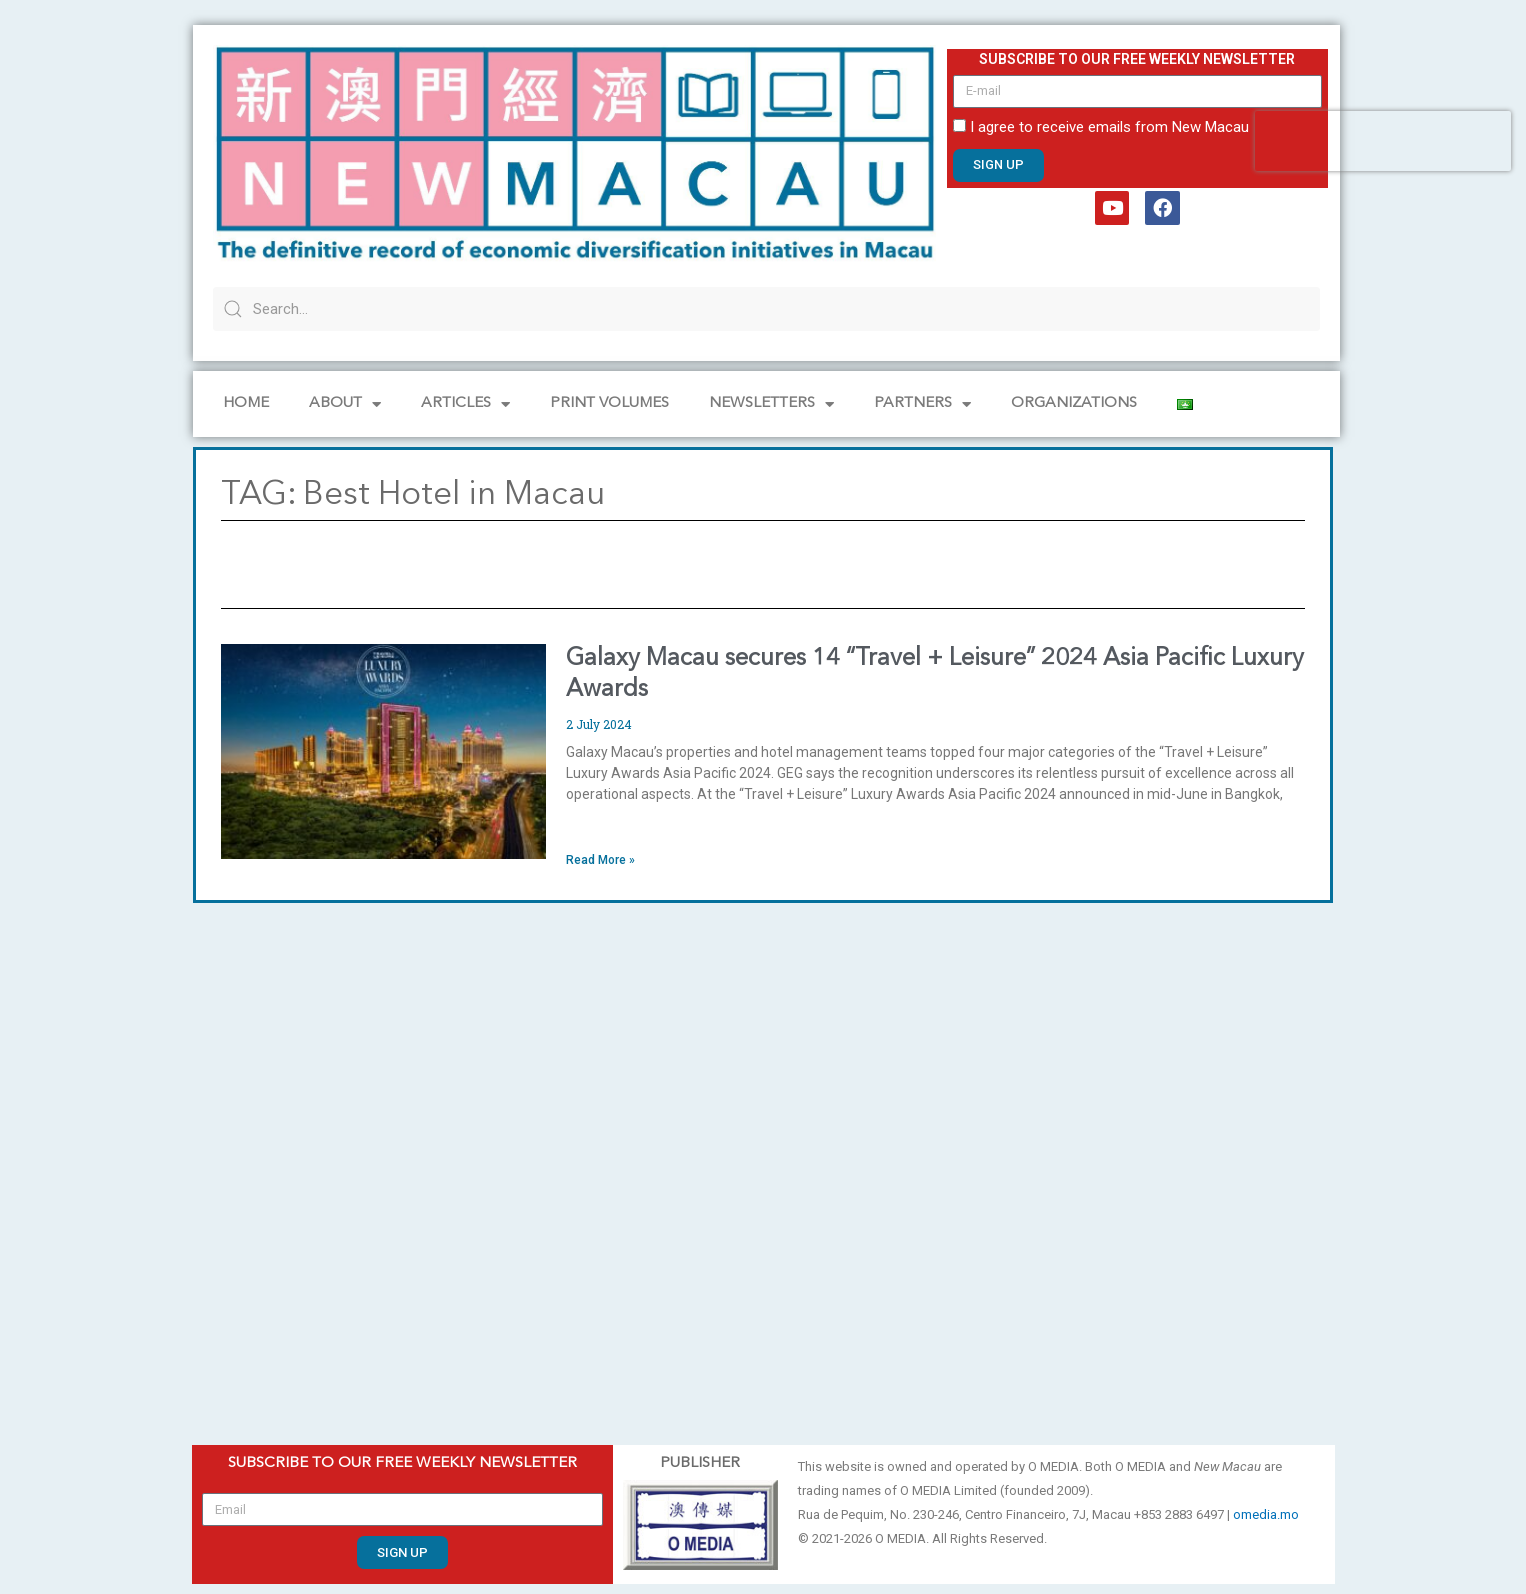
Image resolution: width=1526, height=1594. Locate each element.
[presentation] (1383, 141)
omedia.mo (1266, 1514)
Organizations (1074, 403)
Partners (922, 404)
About (345, 404)
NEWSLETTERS (771, 404)
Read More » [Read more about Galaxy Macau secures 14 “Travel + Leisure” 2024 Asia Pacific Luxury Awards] (600, 860)
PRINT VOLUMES (609, 403)
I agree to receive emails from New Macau (1109, 127)
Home (246, 403)
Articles (465, 404)
